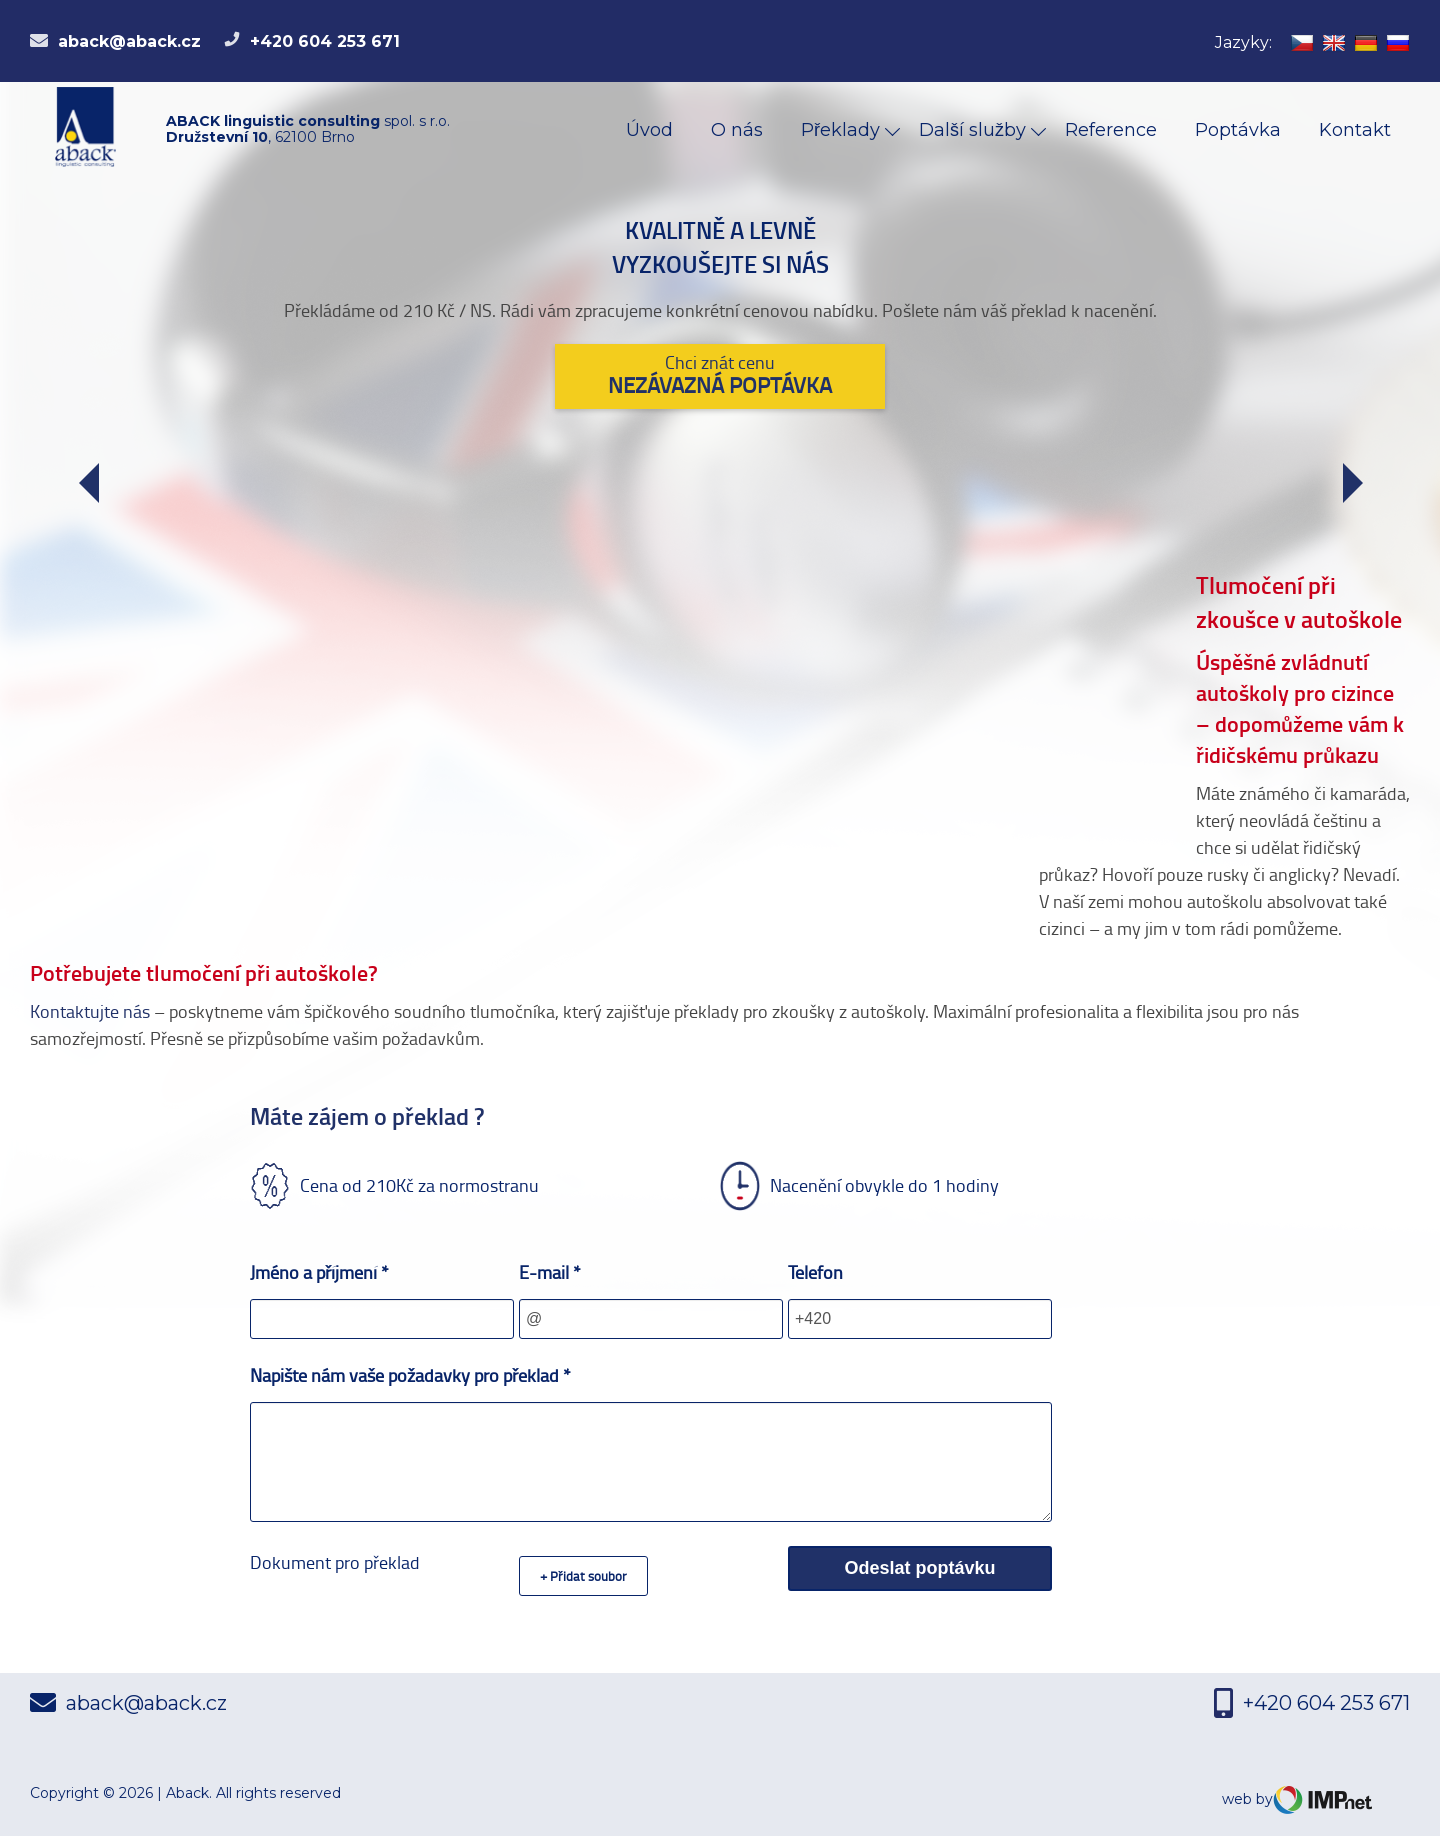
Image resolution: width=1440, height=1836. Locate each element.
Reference (1111, 130)
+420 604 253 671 (312, 41)
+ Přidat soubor (583, 1576)
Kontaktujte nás (90, 1011)
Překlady (843, 130)
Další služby (975, 130)
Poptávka (1238, 130)
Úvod (649, 130)
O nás (737, 130)
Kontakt (1355, 130)
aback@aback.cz (115, 41)
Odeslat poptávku (919, 1568)
